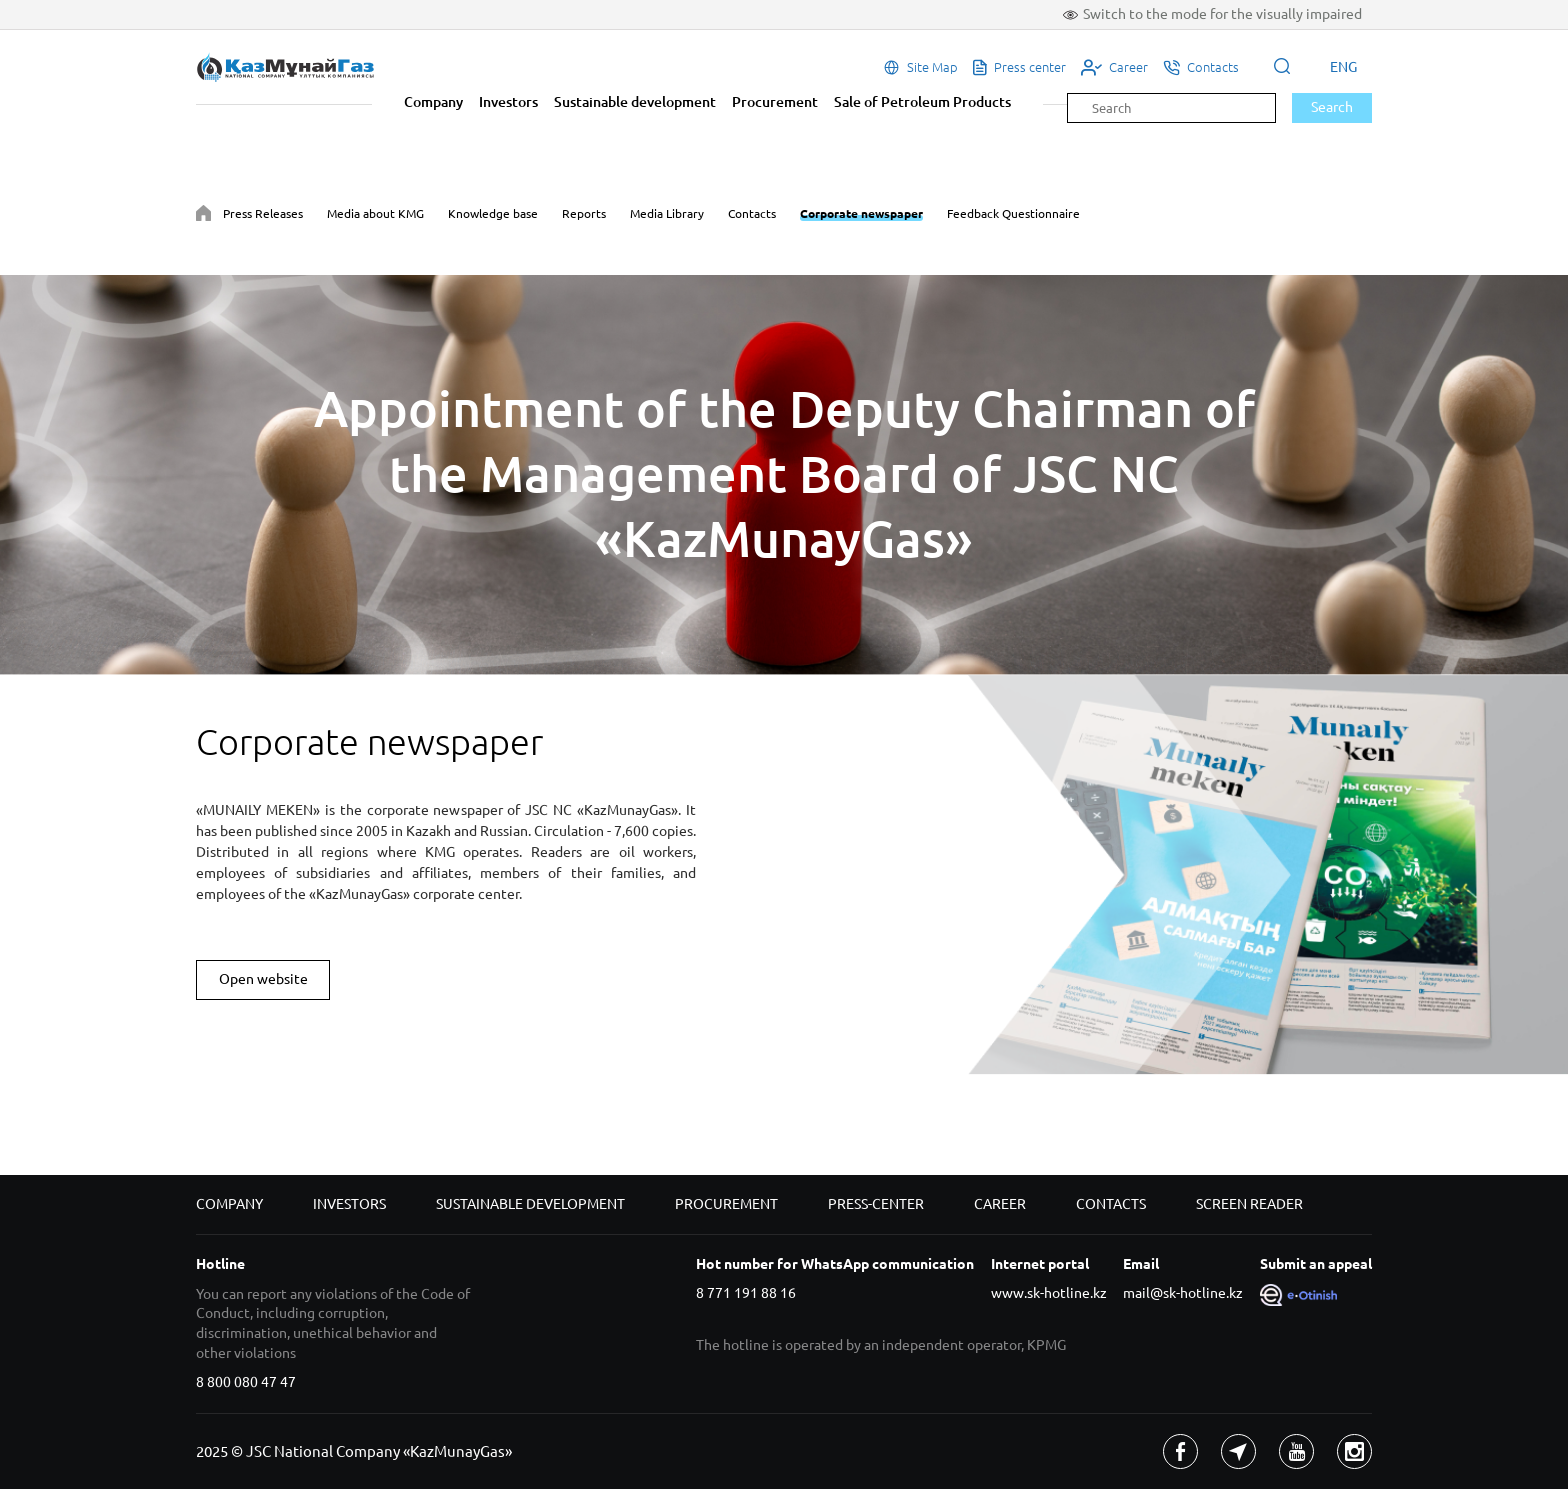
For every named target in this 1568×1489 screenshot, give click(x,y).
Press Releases (263, 213)
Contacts (752, 213)
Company (433, 102)
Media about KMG (375, 213)
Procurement (775, 102)
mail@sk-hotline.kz (1183, 1293)
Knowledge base (493, 213)
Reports (584, 213)
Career (1000, 1204)
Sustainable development (635, 102)
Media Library (667, 213)
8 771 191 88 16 (746, 1293)
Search (1332, 107)
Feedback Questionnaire (1013, 213)
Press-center (876, 1204)
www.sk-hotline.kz (1049, 1293)
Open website (263, 979)
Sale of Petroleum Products (922, 102)
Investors (508, 102)
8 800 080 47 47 (246, 1382)
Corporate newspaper (861, 213)
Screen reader (1249, 1204)
